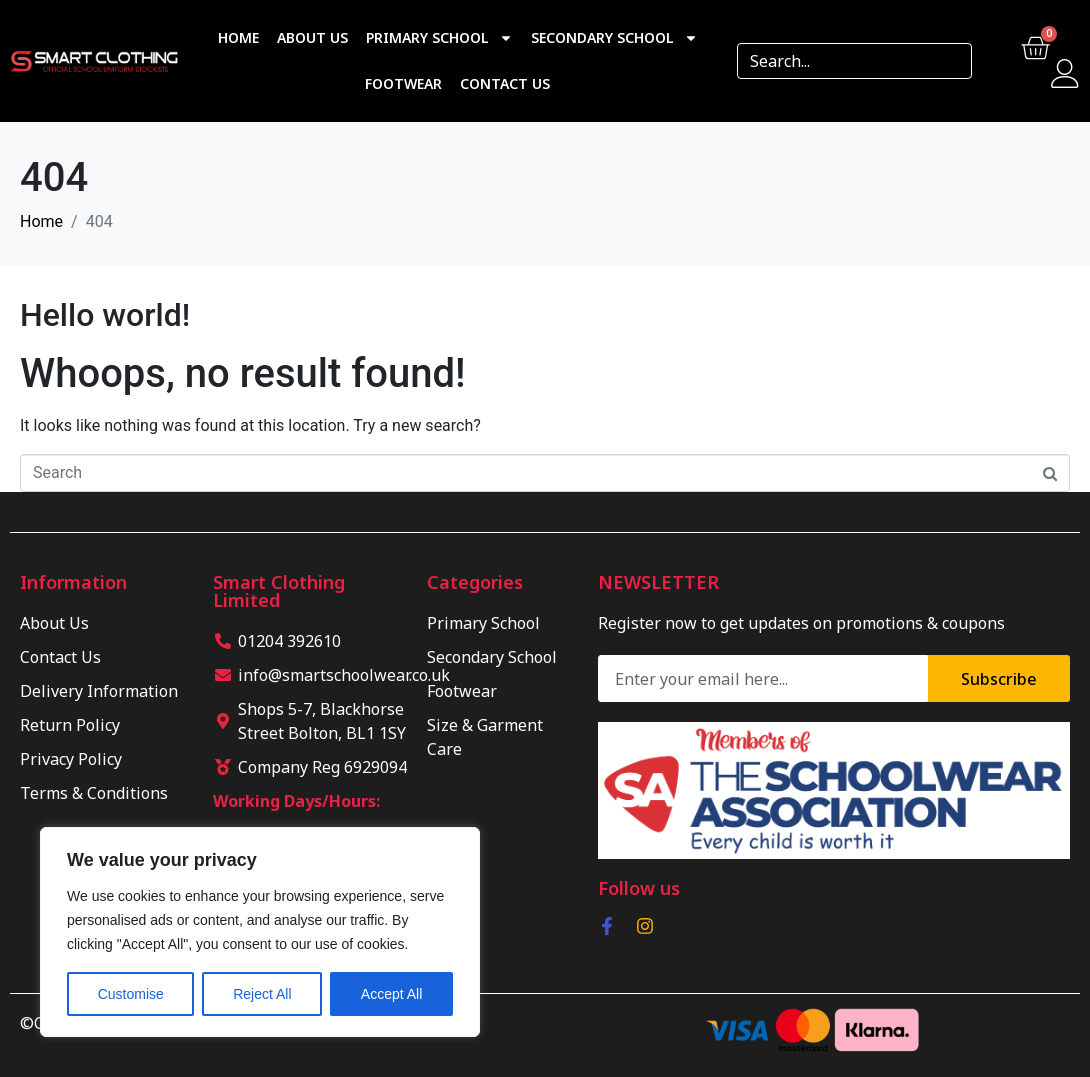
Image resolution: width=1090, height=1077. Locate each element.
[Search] (950, 61)
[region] (260, 932)
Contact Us (505, 83)
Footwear (403, 83)
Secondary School (614, 38)
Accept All (391, 994)
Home (238, 37)
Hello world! (105, 315)
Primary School (439, 38)
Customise (131, 994)
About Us (312, 37)
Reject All (262, 994)
